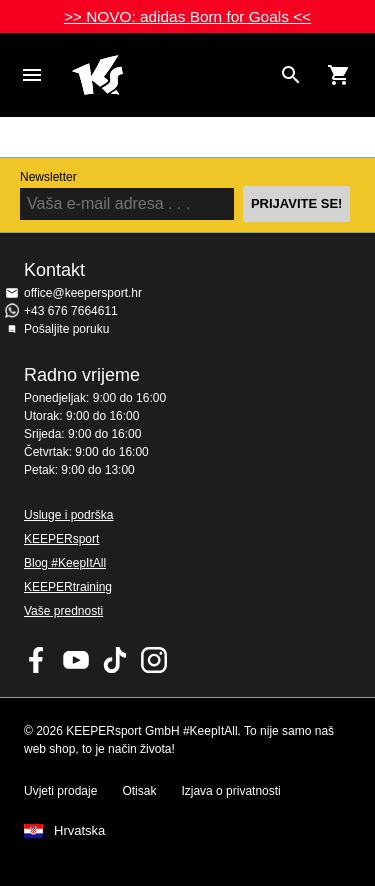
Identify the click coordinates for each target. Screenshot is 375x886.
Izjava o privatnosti (230, 791)
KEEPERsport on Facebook (37, 660)
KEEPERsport (61, 539)
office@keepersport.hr (83, 293)
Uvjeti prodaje (60, 791)
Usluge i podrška (68, 515)
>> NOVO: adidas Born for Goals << (187, 16)
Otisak (139, 791)
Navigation (32, 75)
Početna (171, 75)
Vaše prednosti (63, 611)
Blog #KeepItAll (65, 563)
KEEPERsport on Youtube (76, 660)
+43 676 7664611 (71, 311)
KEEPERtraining (68, 587)
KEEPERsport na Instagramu (154, 660)
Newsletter (48, 177)
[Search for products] (291, 75)
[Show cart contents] (339, 75)
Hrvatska (79, 831)
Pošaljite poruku (66, 329)
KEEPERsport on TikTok (115, 660)
